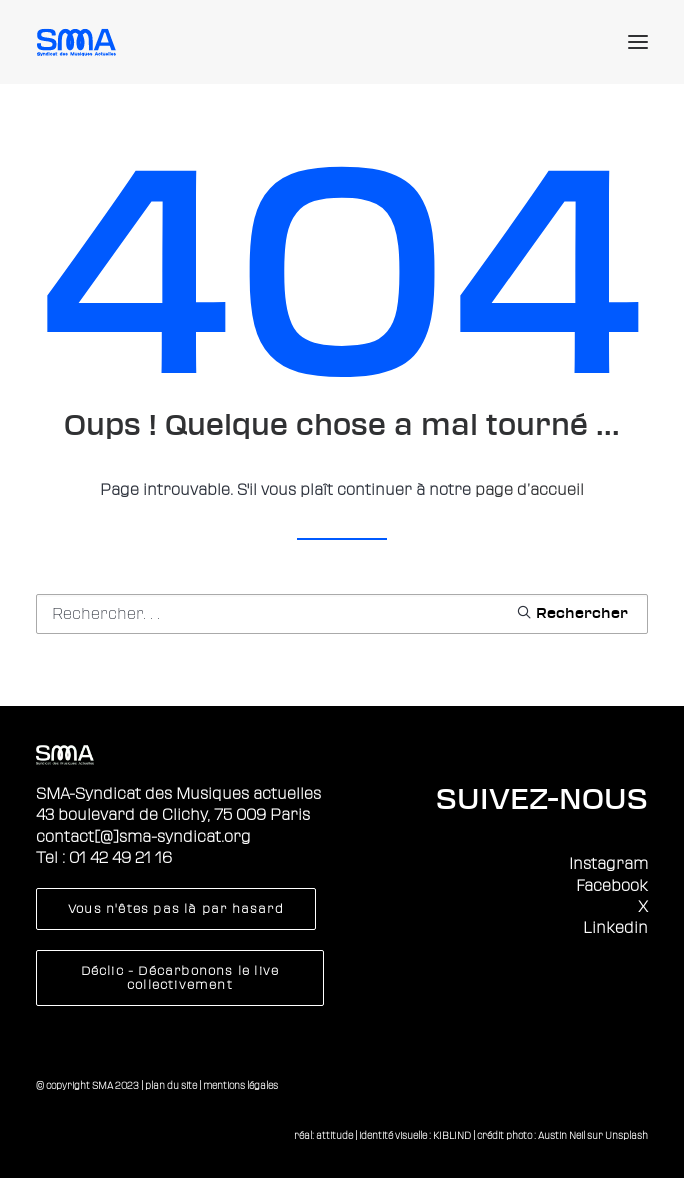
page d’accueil (529, 490)
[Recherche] (342, 614)
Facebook (612, 886)
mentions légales (240, 1085)
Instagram (608, 864)
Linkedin (615, 928)
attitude (334, 1135)
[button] (638, 42)
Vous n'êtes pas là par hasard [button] (176, 909)
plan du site (171, 1085)
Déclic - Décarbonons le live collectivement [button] (182, 978)
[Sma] (79, 42)
